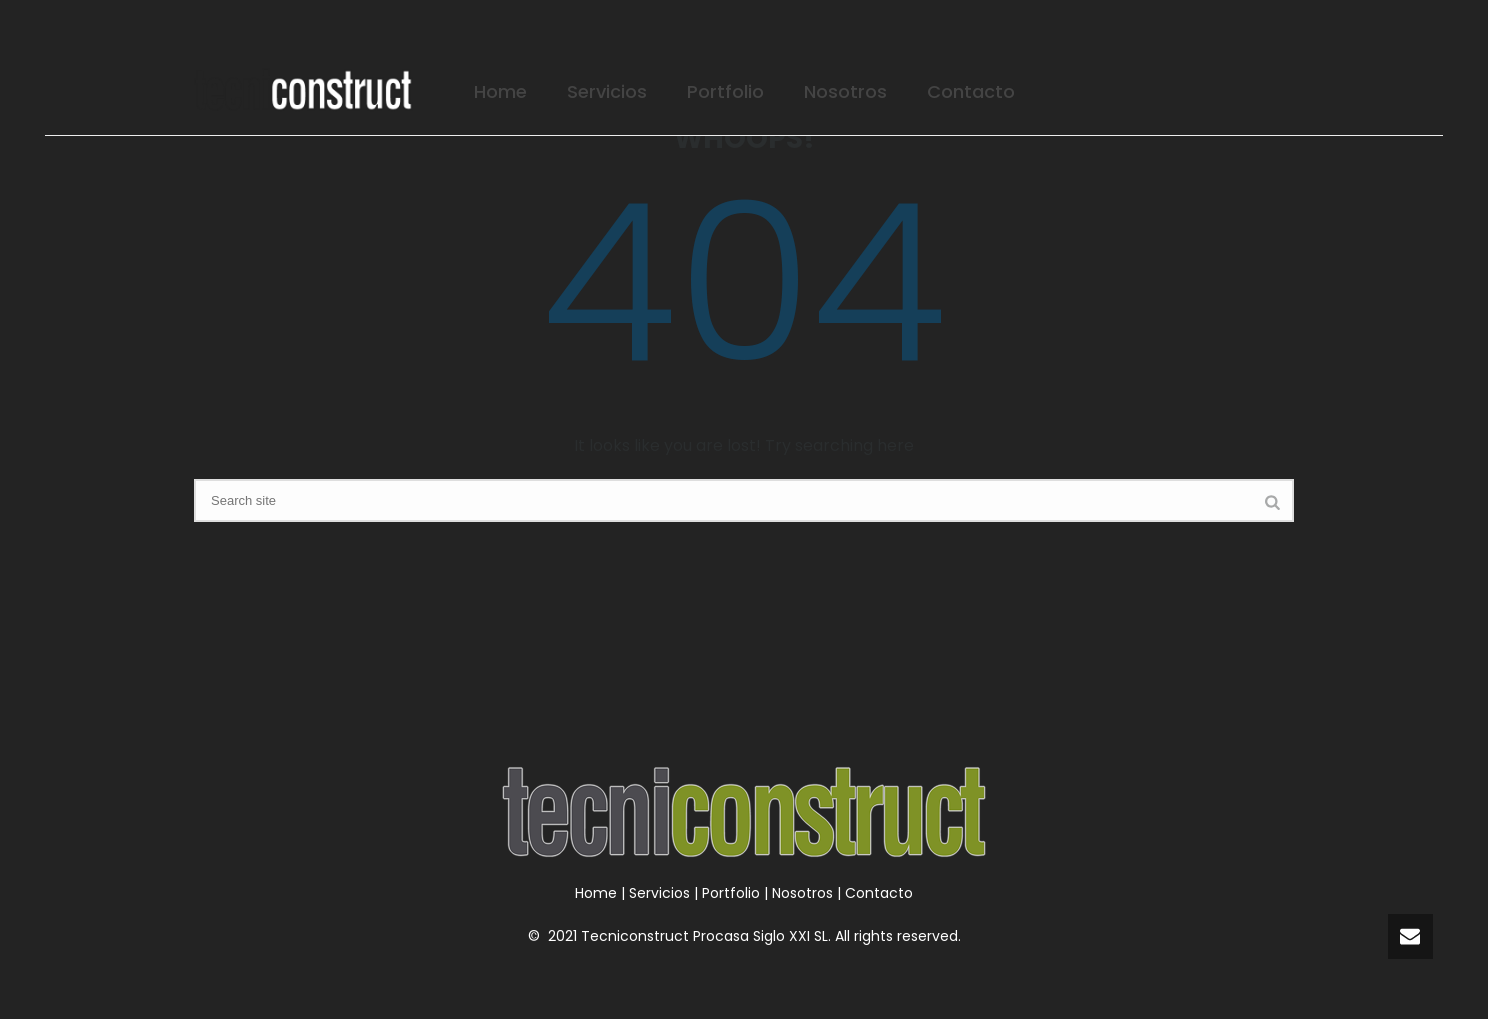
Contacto (971, 91)
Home (500, 91)
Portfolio (725, 91)
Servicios (607, 91)
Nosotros (845, 91)
